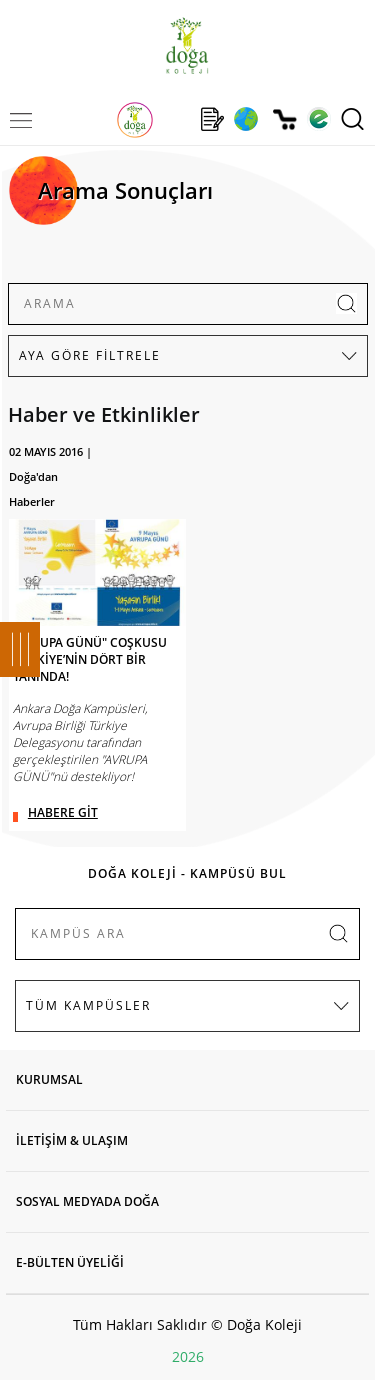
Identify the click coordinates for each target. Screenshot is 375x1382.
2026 (188, 1356)
